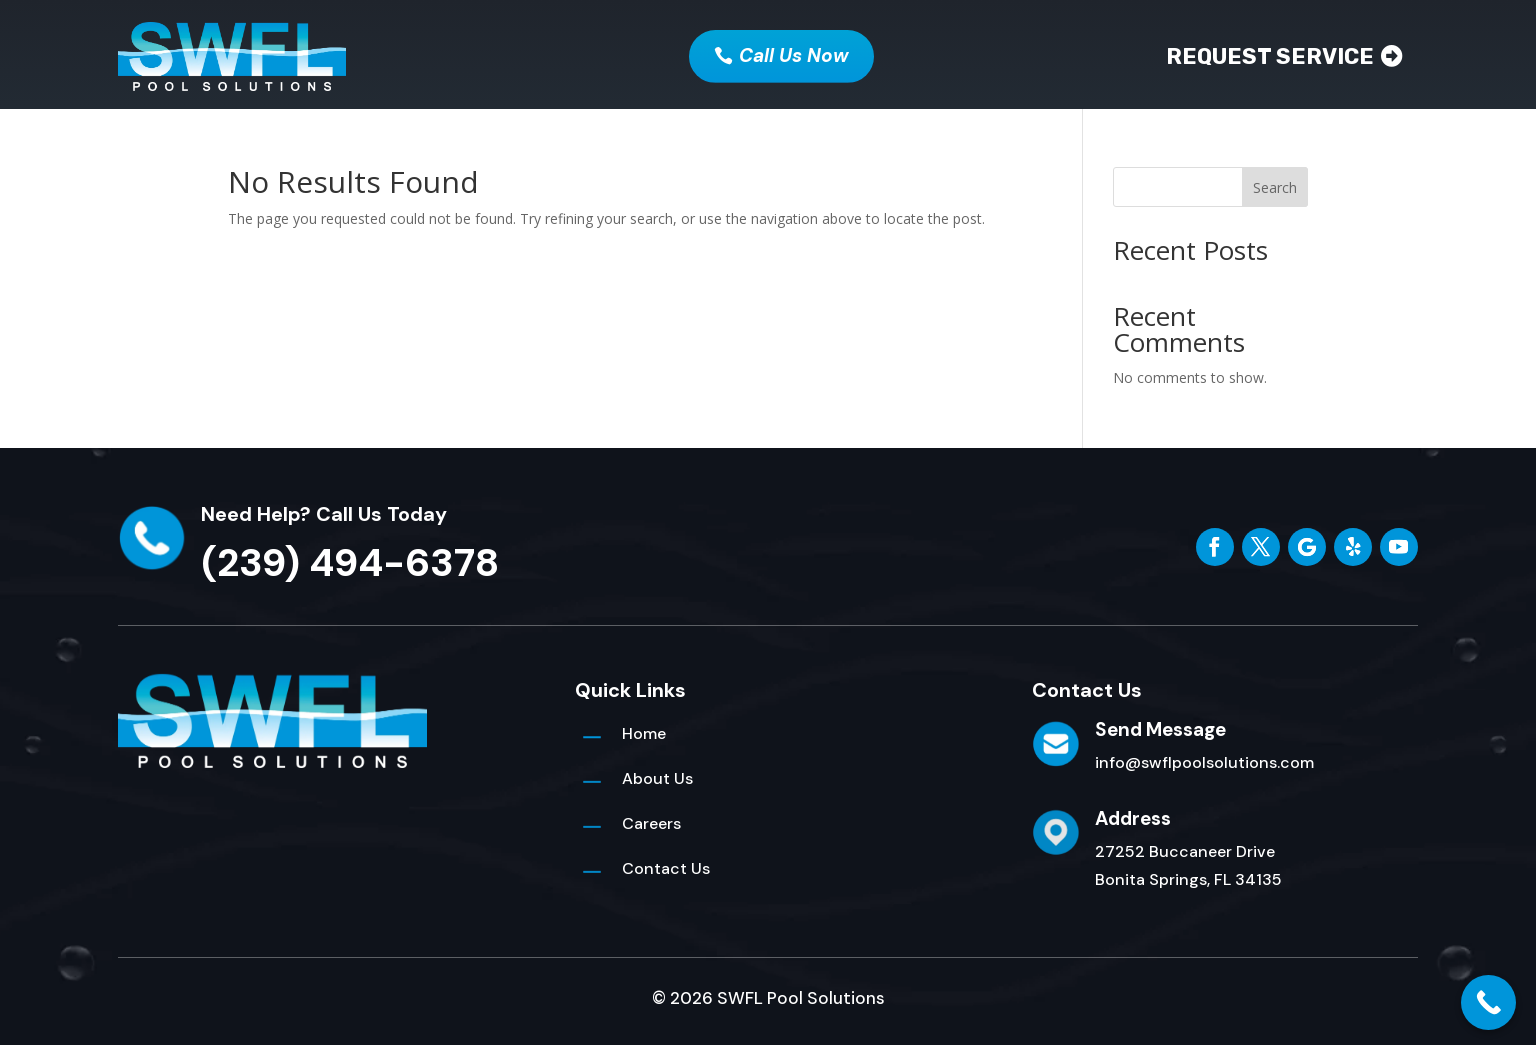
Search (1275, 187)
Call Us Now (794, 55)
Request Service (1270, 56)
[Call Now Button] (1488, 1002)
